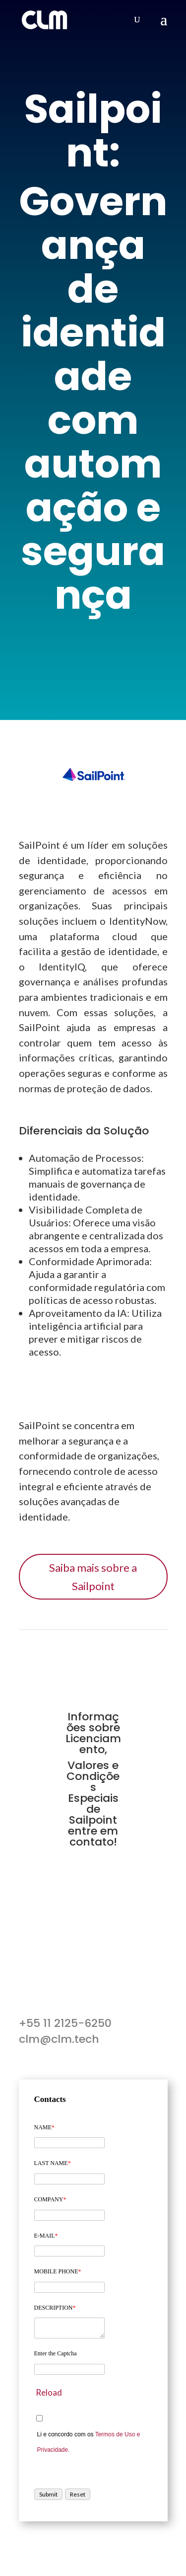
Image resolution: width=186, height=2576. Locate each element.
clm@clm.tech (59, 2039)
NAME (44, 2127)
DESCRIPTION (55, 2307)
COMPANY (50, 2199)
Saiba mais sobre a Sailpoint (93, 1577)
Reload (49, 2392)
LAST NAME (52, 2163)
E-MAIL (46, 2235)
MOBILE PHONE (57, 2271)
